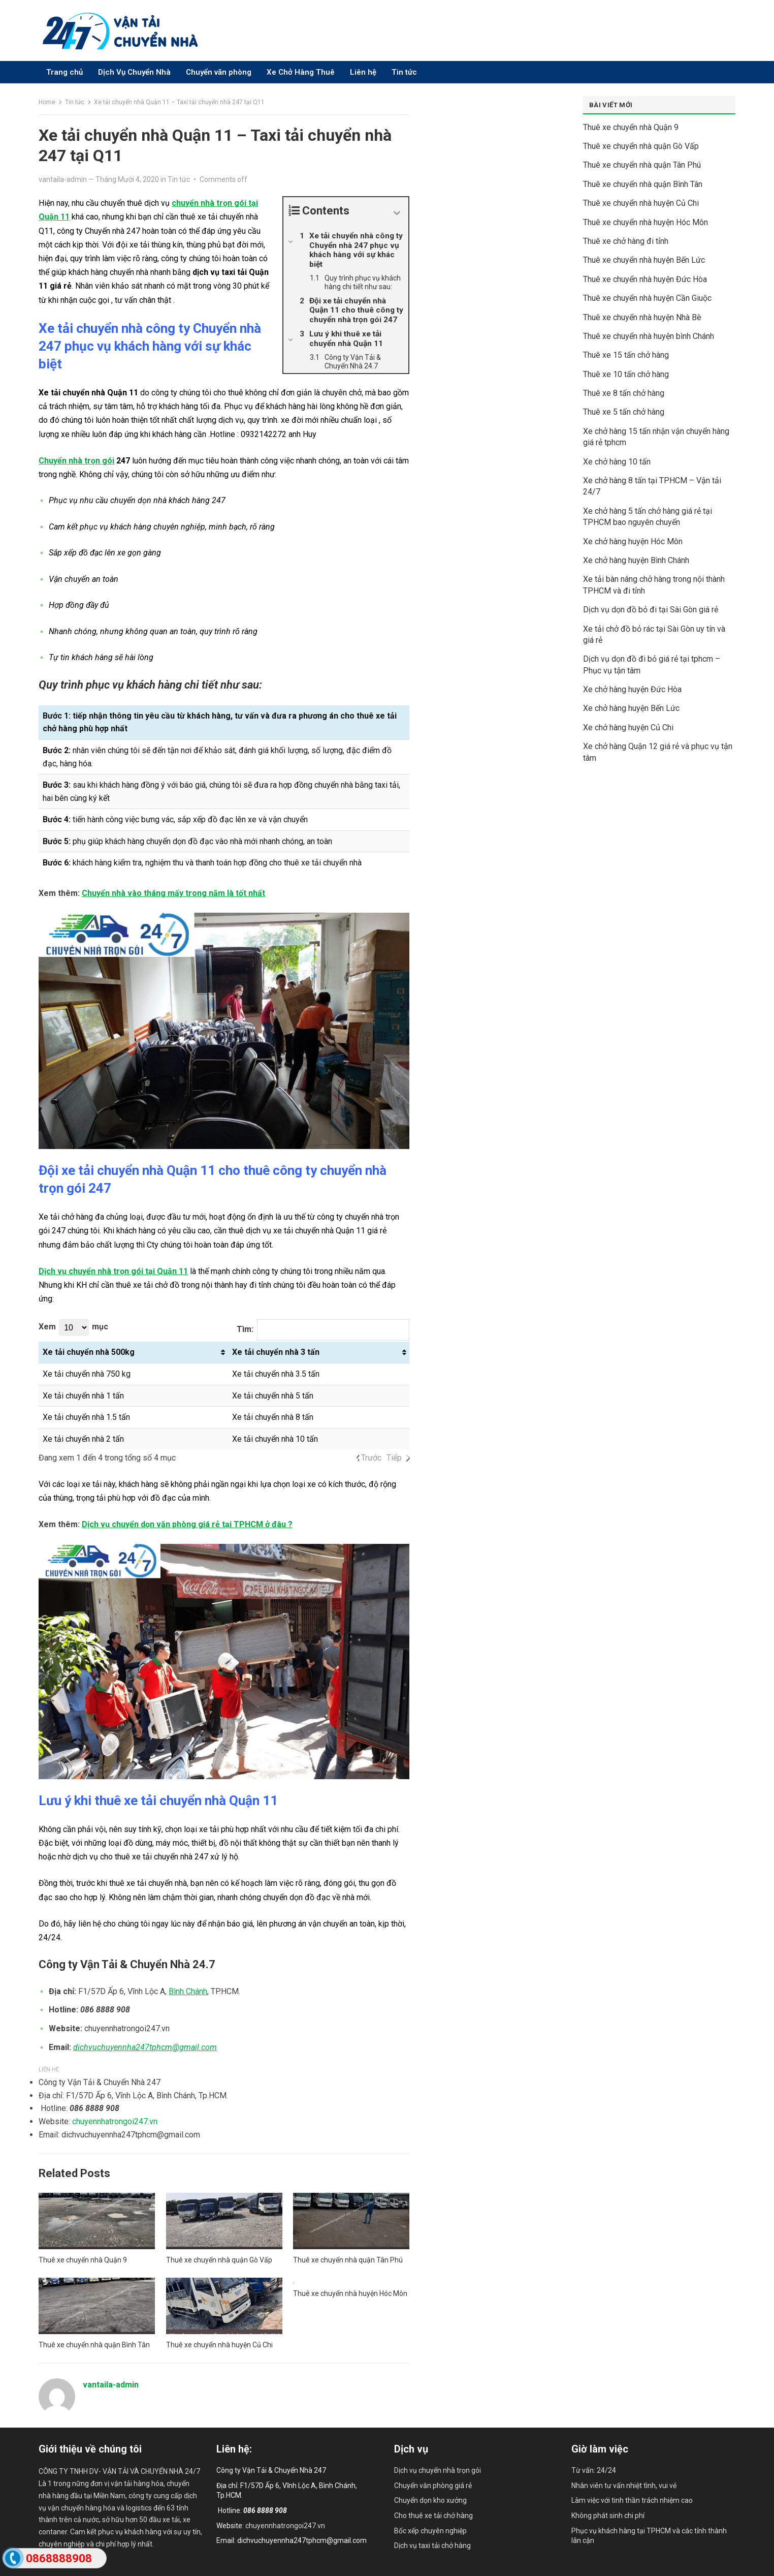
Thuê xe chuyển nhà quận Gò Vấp (219, 2260)
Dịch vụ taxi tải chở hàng (432, 2545)
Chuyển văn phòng (218, 72)
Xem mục (73, 1327)
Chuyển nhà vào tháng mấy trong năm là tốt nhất (173, 893)
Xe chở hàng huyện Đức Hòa (632, 689)
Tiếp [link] (394, 1458)
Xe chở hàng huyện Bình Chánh (636, 560)
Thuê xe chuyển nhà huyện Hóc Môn (350, 2293)
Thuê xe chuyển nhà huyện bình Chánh (648, 336)
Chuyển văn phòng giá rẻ (433, 2485)
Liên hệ (363, 72)
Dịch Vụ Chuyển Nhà (134, 72)
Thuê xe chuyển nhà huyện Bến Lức (644, 260)
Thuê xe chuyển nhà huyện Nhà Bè (642, 317)
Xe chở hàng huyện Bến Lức (631, 708)
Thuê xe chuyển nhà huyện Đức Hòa (645, 279)
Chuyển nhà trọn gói (76, 460)
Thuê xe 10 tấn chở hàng (626, 374)
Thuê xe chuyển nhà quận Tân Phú (348, 2260)
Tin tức (404, 72)
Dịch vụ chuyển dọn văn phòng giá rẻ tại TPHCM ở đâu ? (187, 1524)
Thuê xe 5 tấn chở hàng (623, 412)
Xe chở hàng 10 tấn (617, 462)
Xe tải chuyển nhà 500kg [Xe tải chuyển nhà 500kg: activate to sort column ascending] (89, 1352)
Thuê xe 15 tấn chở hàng (626, 355)
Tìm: (323, 1330)
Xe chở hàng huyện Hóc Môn (633, 541)
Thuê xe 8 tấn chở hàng (623, 393)
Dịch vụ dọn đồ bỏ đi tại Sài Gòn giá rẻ (650, 609)
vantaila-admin (63, 179)
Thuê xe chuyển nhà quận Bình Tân (94, 2345)
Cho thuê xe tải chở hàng (433, 2515)
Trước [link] (371, 1458)
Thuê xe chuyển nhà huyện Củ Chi (219, 2345)
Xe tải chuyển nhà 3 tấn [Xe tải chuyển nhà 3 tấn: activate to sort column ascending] (275, 1352)
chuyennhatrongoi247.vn (114, 2121)
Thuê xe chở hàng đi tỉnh (625, 241)
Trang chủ (64, 72)
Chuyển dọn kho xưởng (430, 2500)
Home (47, 102)
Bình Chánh (188, 1991)
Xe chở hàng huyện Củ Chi (628, 727)
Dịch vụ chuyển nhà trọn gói (437, 2470)
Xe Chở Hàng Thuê (301, 72)
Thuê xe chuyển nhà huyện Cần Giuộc (647, 298)
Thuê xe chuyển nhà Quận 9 (83, 2260)
